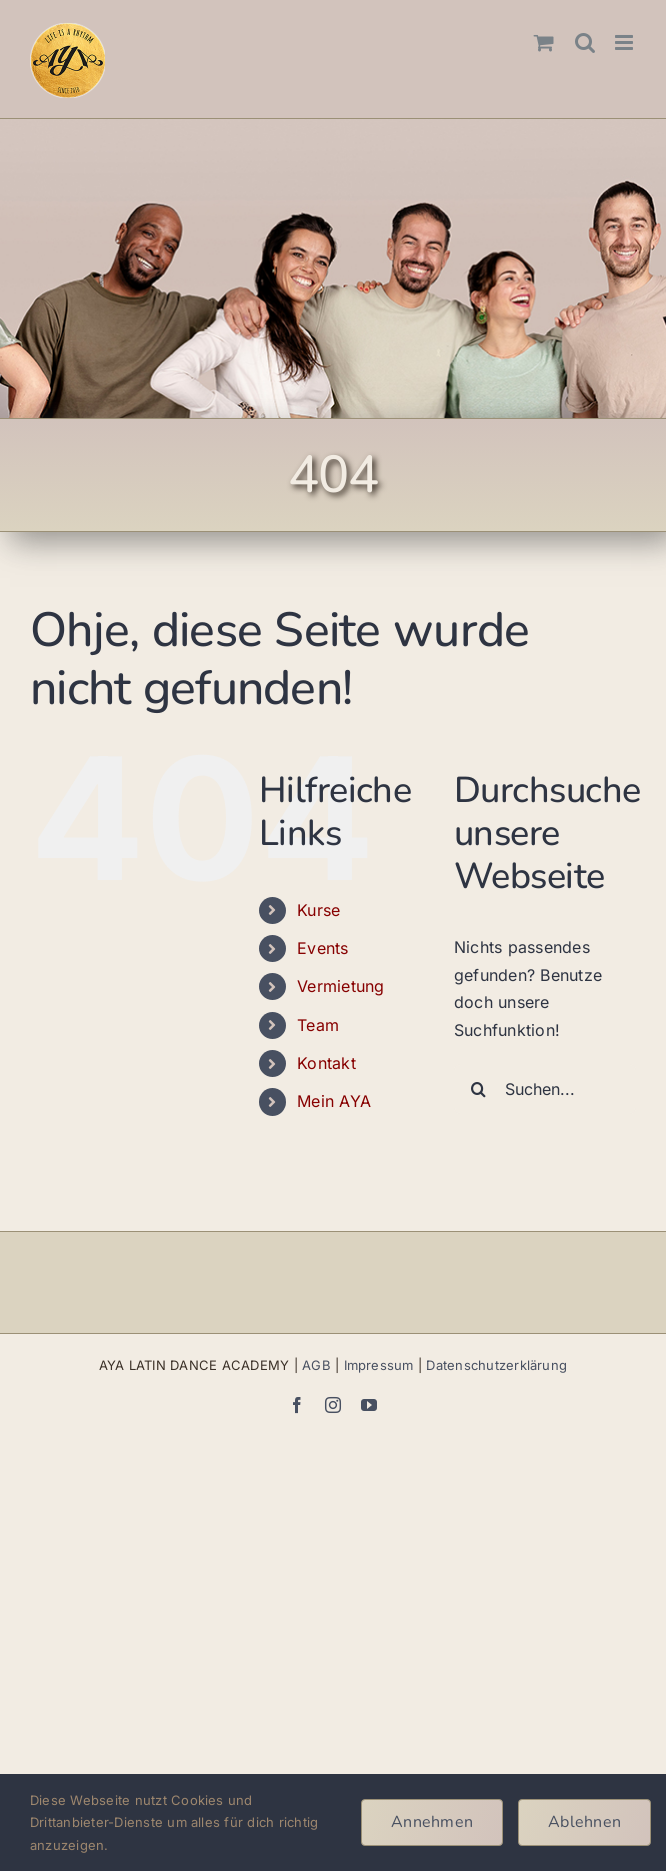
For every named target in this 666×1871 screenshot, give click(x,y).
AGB (316, 1365)
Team (318, 1025)
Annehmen (432, 1822)
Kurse (318, 910)
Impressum (379, 1365)
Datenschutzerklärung (496, 1365)
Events (322, 948)
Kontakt (326, 1063)
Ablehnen (584, 1822)
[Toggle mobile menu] (625, 42)
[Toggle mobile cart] (544, 42)
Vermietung (340, 986)
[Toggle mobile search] (585, 42)
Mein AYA (334, 1101)
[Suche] (479, 1089)
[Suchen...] (545, 1089)
